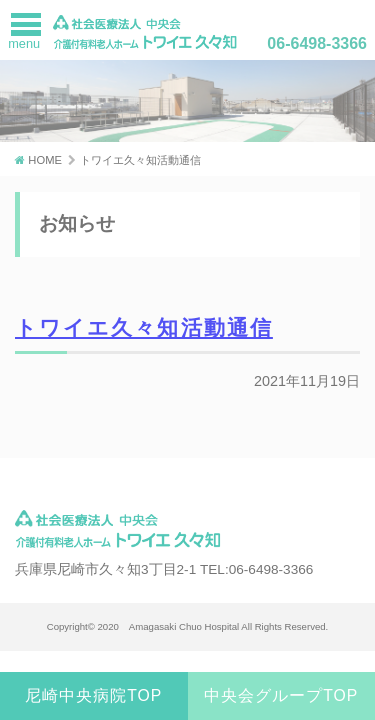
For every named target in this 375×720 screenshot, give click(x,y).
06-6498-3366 (317, 43)
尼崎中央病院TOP (93, 695)
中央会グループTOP (281, 695)
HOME (45, 160)
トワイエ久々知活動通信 (144, 327)
